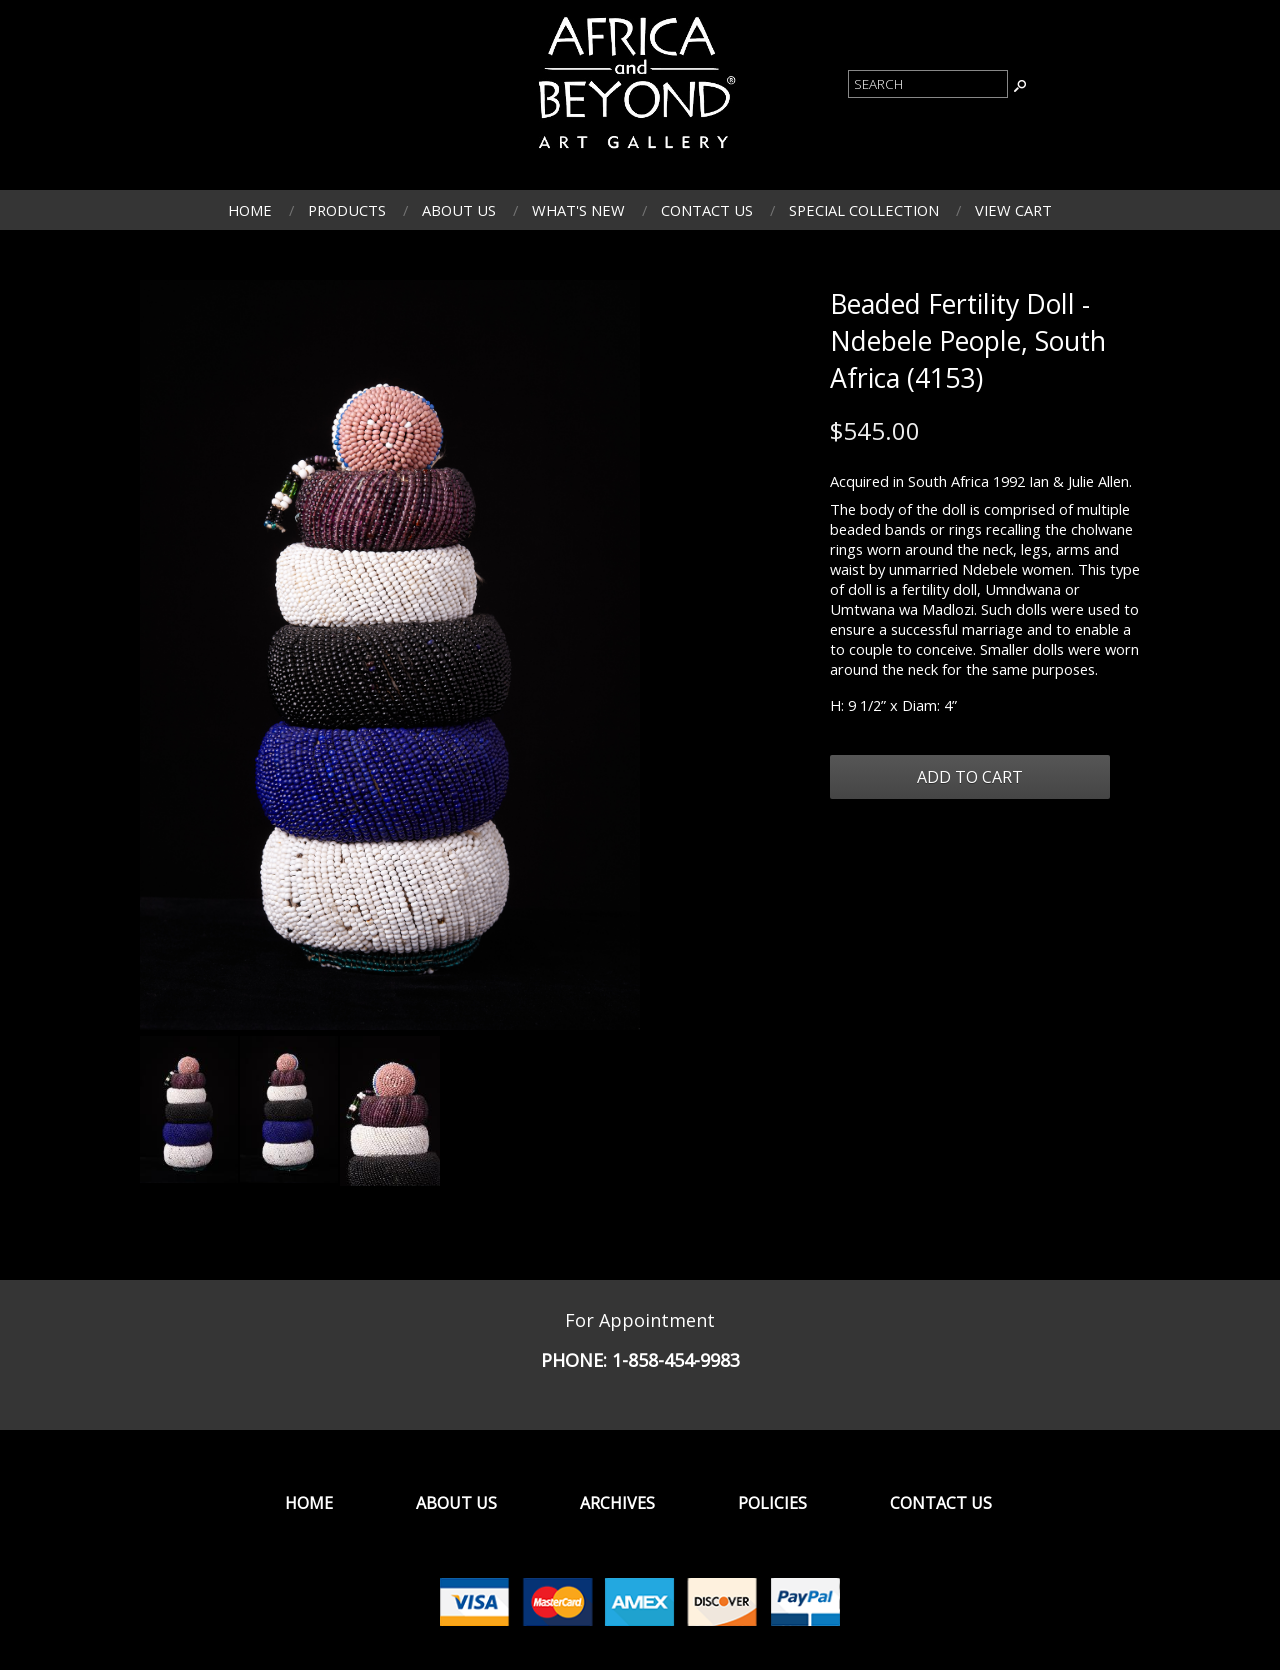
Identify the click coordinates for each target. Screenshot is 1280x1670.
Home (250, 210)
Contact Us (707, 210)
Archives (617, 1503)
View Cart (1013, 210)
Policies (772, 1503)
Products (347, 210)
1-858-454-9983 (676, 1360)
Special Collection (864, 210)
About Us (459, 210)
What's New (578, 210)
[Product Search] (928, 84)
